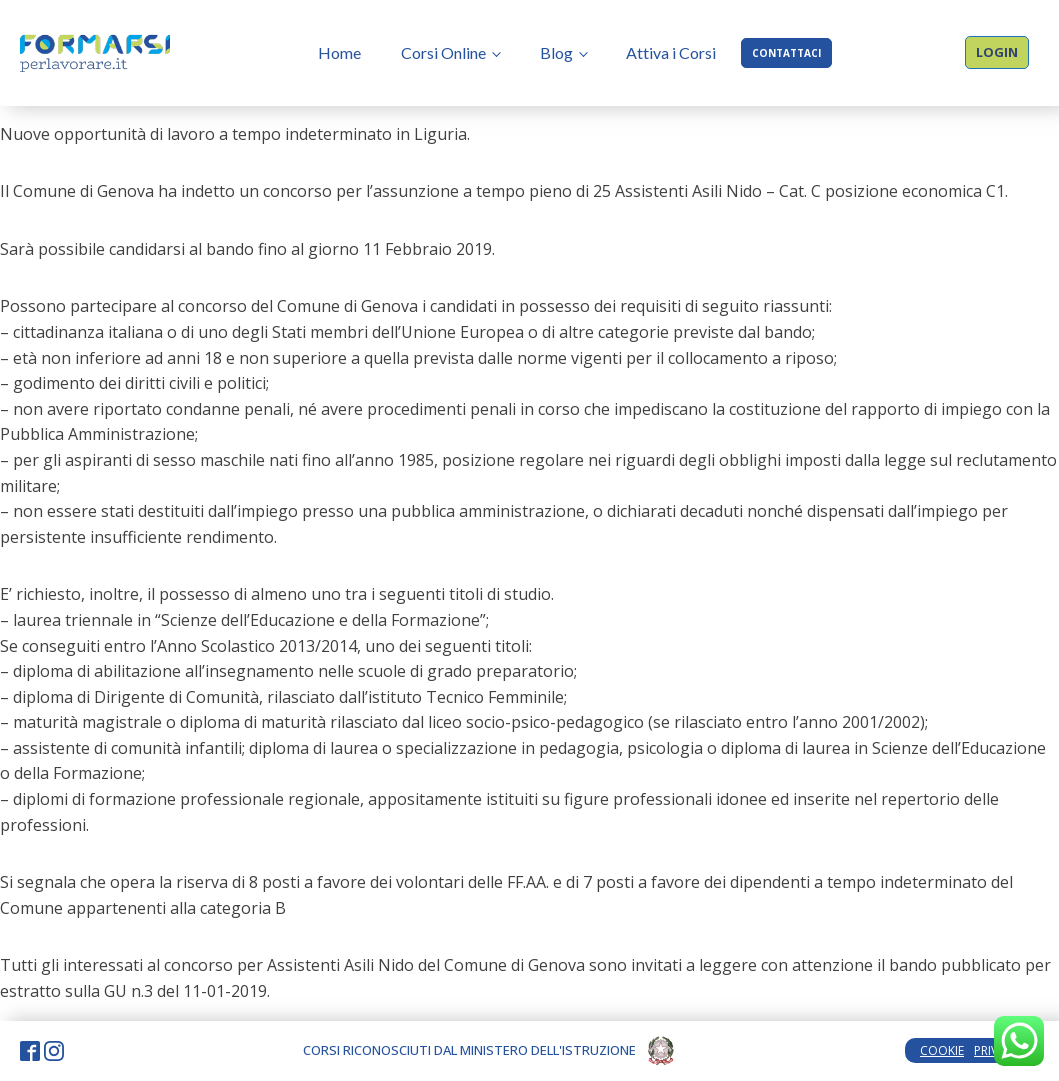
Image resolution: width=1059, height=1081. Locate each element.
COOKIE (942, 1050)
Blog (556, 52)
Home (339, 52)
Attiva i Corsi (671, 52)
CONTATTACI (786, 53)
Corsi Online (443, 52)
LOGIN (997, 52)
